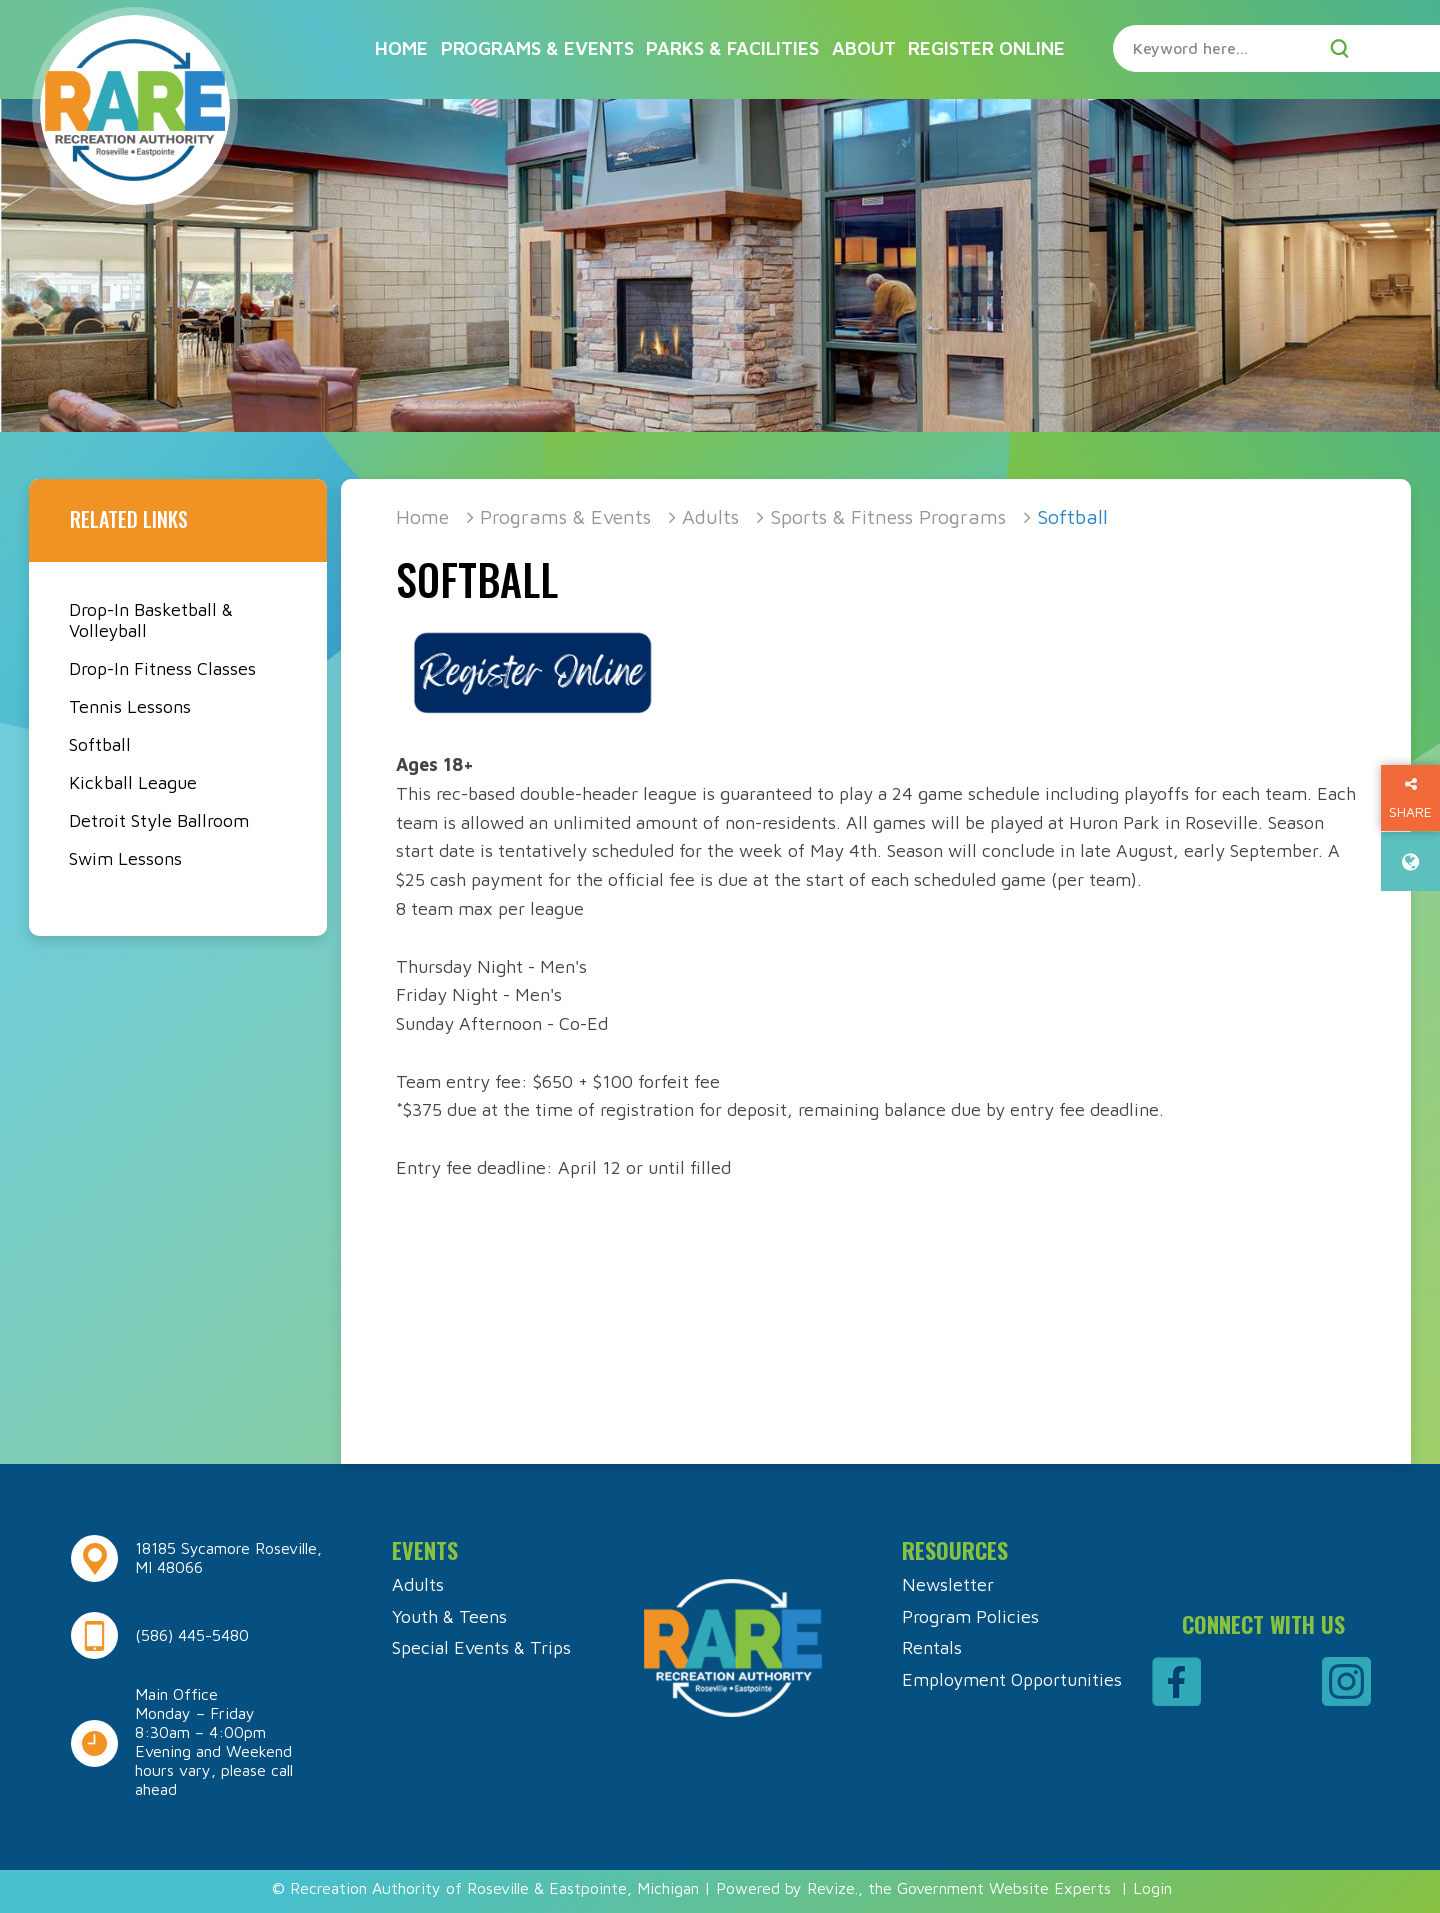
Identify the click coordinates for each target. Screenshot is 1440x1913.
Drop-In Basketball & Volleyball (151, 620)
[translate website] (1410, 861)
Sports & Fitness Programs (888, 516)
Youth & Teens (449, 1616)
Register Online (986, 48)
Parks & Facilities (732, 48)
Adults (710, 516)
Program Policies (970, 1616)
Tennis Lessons (130, 706)
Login (1152, 1888)
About (864, 48)
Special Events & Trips (481, 1647)
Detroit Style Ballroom (159, 820)
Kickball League (133, 782)
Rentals (932, 1647)
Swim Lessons (125, 858)
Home (401, 48)
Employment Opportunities (1012, 1679)
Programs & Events (537, 48)
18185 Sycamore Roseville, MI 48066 (228, 1557)
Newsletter (948, 1584)
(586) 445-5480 (192, 1635)
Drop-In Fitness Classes (162, 668)
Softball (100, 744)
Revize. (832, 1888)
